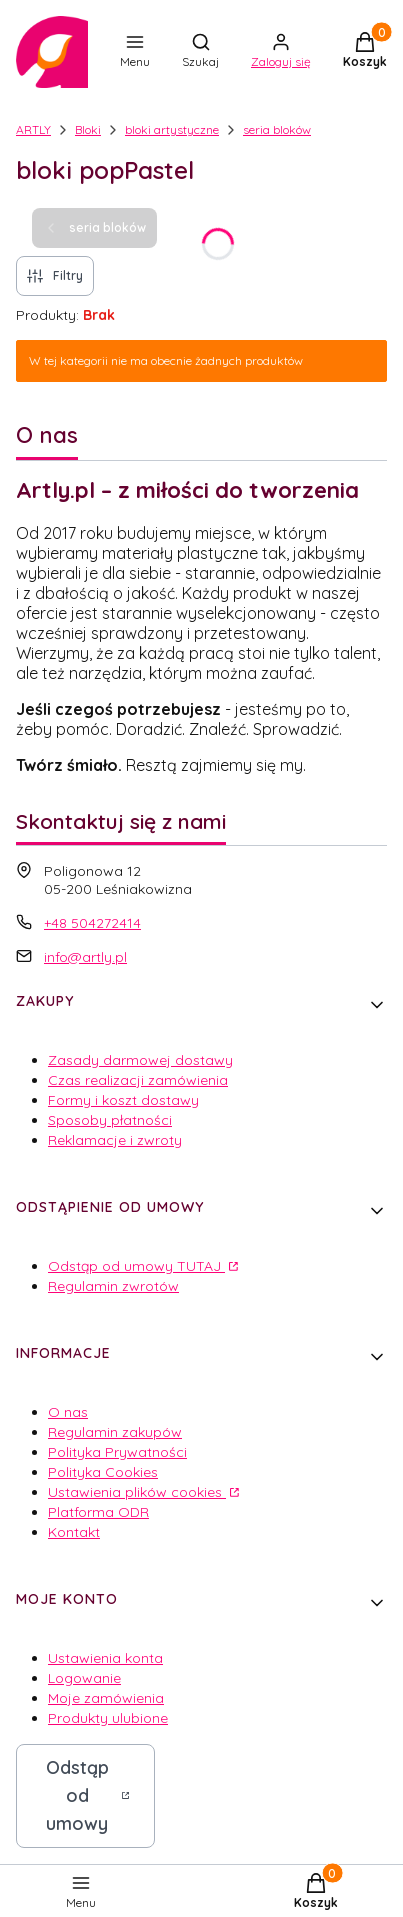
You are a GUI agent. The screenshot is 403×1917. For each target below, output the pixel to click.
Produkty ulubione (108, 1718)
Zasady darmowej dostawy (140, 1060)
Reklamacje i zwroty (115, 1140)
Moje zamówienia (106, 1698)
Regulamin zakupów (115, 1432)
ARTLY (33, 129)
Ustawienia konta (105, 1658)
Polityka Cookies (103, 1472)
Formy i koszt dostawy (123, 1100)
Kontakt (74, 1532)
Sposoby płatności (110, 1120)
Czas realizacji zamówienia (138, 1080)
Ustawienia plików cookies (137, 1492)
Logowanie (84, 1678)
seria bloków (277, 129)
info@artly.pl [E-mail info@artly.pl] (85, 957)
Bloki (88, 129)
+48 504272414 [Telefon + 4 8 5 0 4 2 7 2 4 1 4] (92, 923)
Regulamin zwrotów (113, 1286)
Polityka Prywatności (117, 1452)
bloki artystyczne (172, 129)
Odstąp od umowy (77, 1795)
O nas (68, 1412)
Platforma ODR (98, 1512)
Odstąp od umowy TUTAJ (136, 1266)
